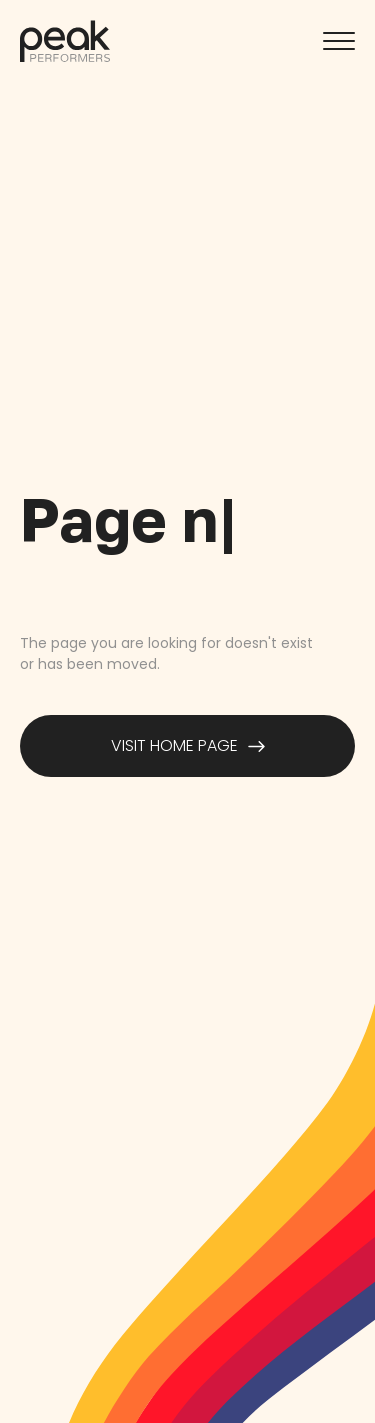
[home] (65, 41)
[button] (339, 41)
